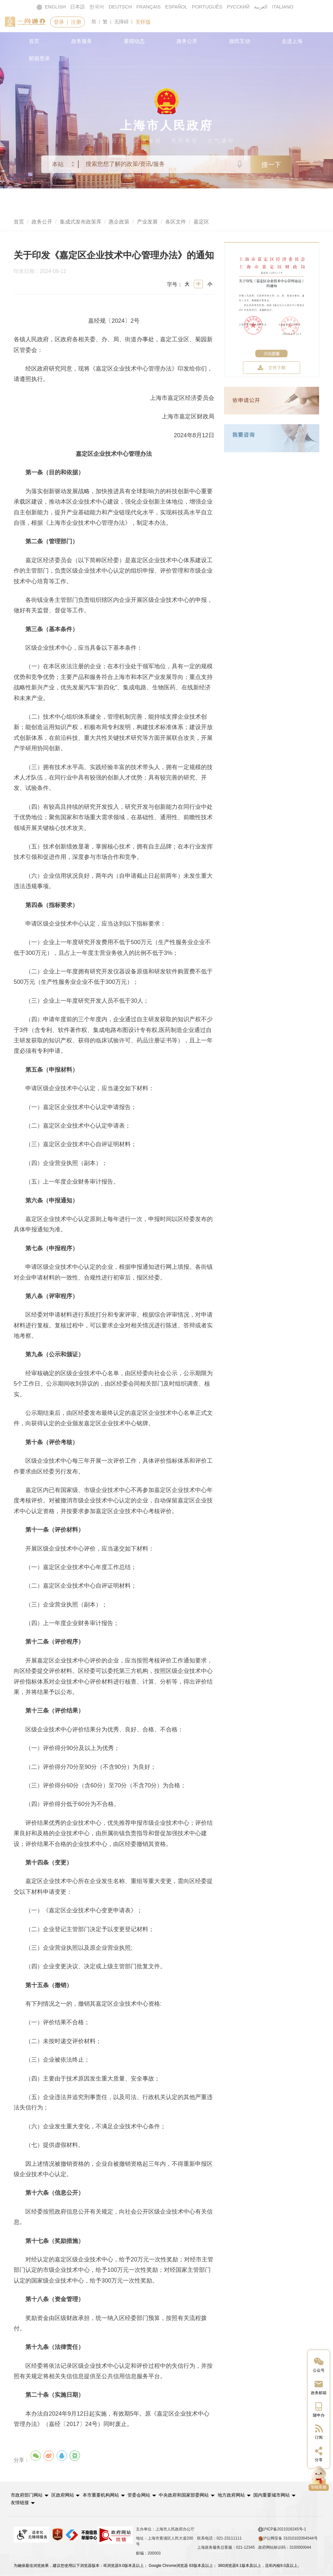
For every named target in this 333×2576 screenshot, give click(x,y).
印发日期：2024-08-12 (43, 271)
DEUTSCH (119, 6)
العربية (261, 6)
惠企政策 (119, 222)
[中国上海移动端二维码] (319, 2409)
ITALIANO (284, 6)
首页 (34, 41)
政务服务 (81, 41)
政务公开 (187, 41)
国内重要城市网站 (270, 2494)
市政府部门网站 (27, 2494)
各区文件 (175, 222)
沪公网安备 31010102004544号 (288, 2530)
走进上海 (292, 41)
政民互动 (239, 41)
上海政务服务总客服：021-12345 (226, 2539)
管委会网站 (138, 2494)
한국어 (95, 6)
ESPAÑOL (176, 6)
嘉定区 (201, 222)
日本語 (76, 6)
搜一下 (271, 165)
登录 (59, 22)
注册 (77, 22)
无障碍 (122, 21)
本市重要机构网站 (100, 2494)
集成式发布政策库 (80, 222)
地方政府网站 (230, 2494)
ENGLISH (50, 7)
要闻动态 (134, 41)
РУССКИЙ (238, 6)
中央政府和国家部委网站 (183, 2494)
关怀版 (144, 22)
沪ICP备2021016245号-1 (282, 2521)
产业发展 (147, 222)
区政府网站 (62, 2494)
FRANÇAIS (148, 6)
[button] (29, 2494)
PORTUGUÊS (207, 6)
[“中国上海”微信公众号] (319, 2364)
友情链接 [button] (309, 2494)
